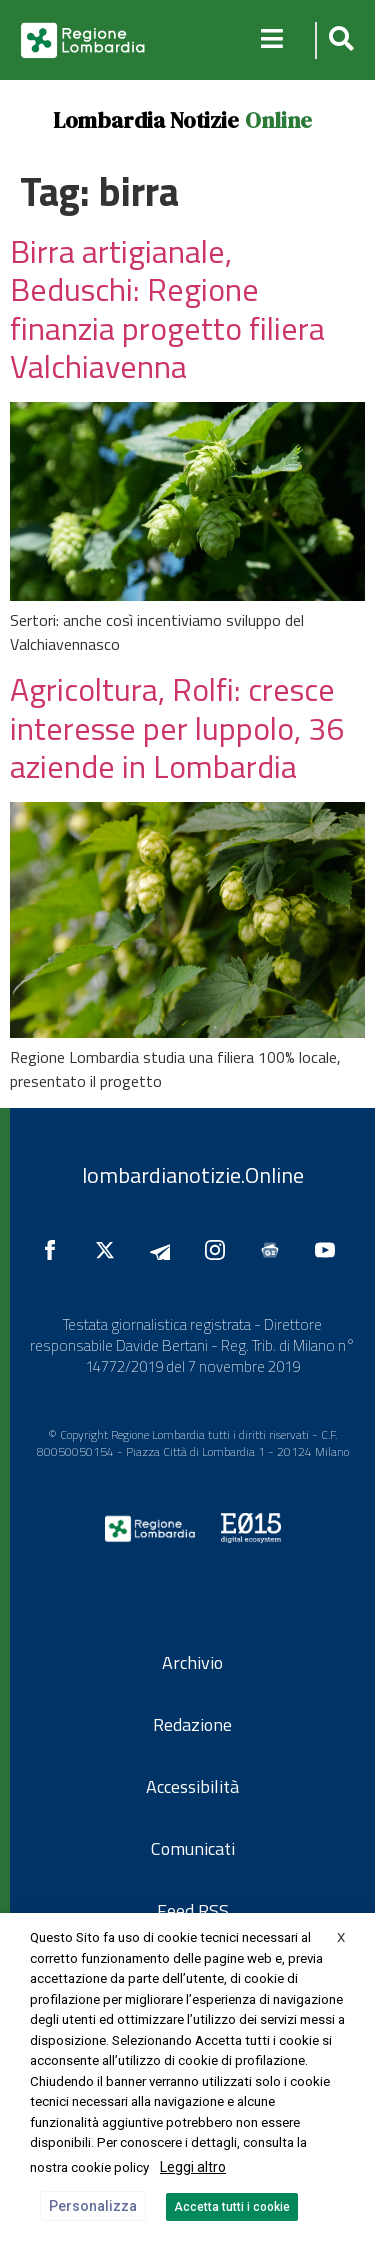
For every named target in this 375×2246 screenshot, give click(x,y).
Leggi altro (193, 2167)
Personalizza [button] (93, 2206)
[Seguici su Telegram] (165, 1250)
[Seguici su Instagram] (220, 1250)
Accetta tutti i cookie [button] (232, 2207)
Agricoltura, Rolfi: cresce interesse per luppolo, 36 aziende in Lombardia (177, 727)
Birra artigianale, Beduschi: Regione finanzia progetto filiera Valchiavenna (167, 308)
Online (278, 120)
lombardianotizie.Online (193, 1175)
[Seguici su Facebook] (55, 1250)
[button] (338, 40)
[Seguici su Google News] (275, 1250)
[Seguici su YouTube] (330, 1250)
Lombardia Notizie (146, 120)
